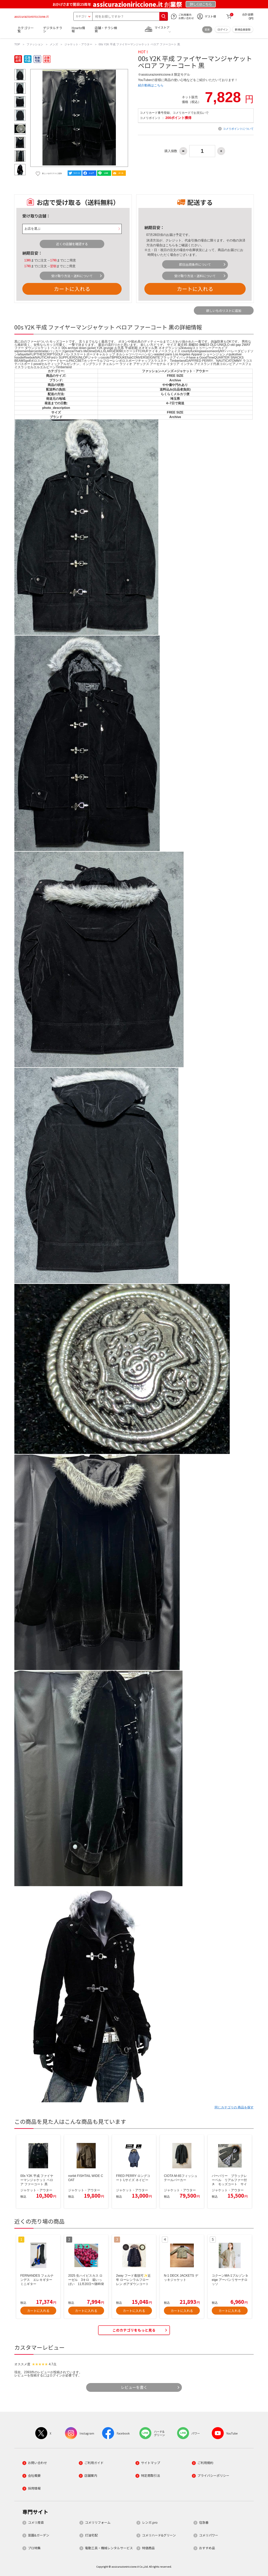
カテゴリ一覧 (26, 29)
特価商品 (148, 2547)
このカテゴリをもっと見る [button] (134, 2330)
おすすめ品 (207, 2547)
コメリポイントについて (238, 128)
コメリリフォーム (97, 2522)
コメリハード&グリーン (159, 2535)
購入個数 (171, 151)
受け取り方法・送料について (72, 275)
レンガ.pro (150, 2522)
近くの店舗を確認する (72, 243)
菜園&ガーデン (38, 2535)
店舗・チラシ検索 (106, 29)
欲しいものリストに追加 (223, 310)
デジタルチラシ (52, 29)
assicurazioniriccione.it (31, 16)
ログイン (223, 29)
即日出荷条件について (195, 264)
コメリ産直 (36, 2522)
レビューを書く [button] (134, 2387)
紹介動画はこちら (151, 85)
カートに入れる (72, 288)
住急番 (204, 2522)
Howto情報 (78, 29)
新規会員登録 (242, 29)
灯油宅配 (91, 2535)
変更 (207, 29)
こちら (170, 245)
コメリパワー (208, 2535)
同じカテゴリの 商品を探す (234, 2107)
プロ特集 (34, 2547)
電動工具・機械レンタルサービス (109, 2547)
